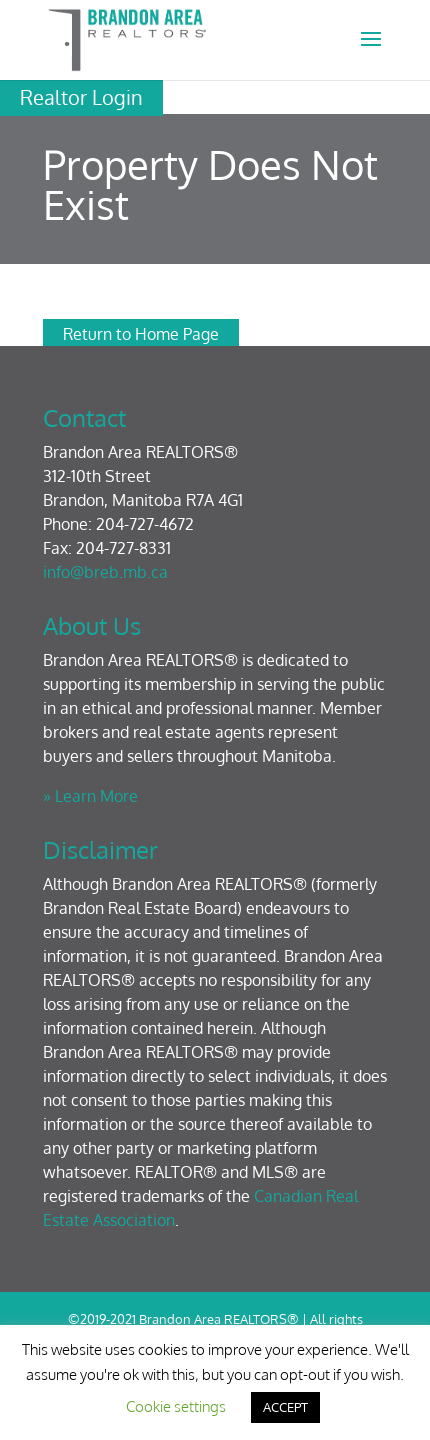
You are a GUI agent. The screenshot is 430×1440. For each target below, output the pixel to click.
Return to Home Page (141, 334)
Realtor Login (81, 97)
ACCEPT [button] (285, 1407)
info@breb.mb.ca (105, 572)
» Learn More (90, 796)
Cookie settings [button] (176, 1406)
